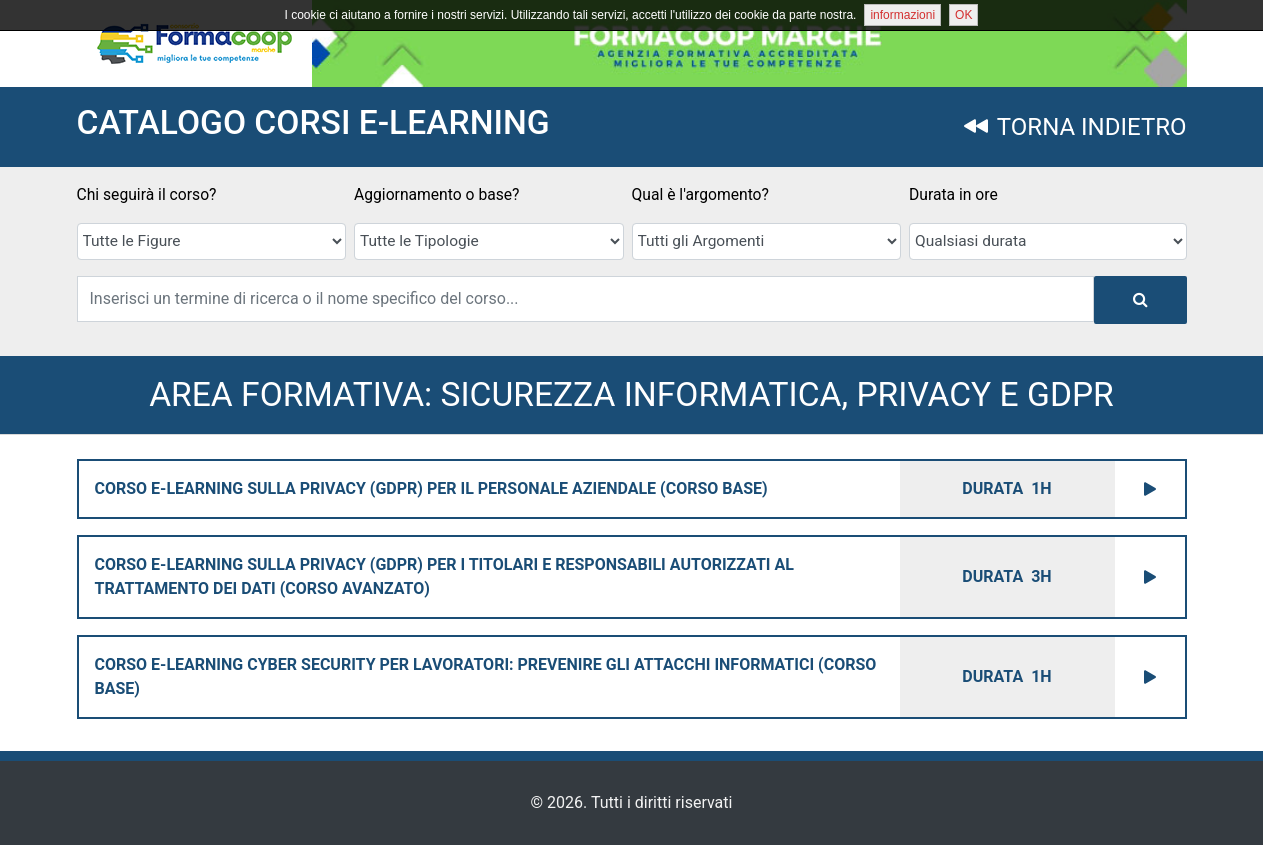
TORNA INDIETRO (1075, 127)
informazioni (902, 15)
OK (963, 15)
